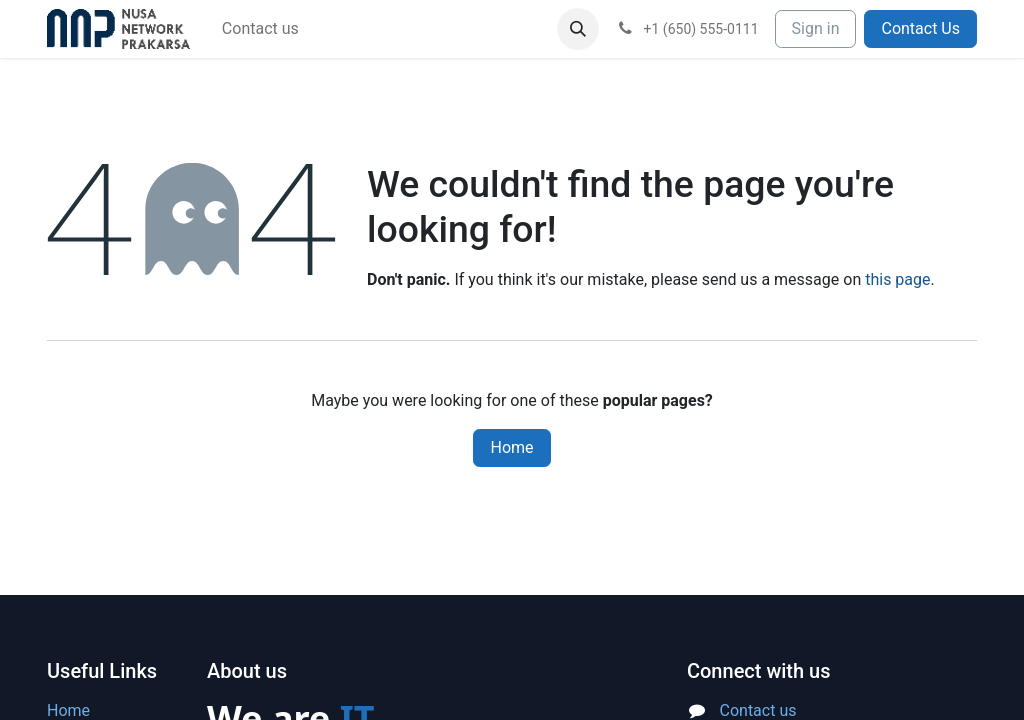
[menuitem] (260, 29)
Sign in (816, 28)
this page (897, 279)
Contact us (758, 710)
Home (511, 447)
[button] (578, 29)
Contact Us (920, 28)
